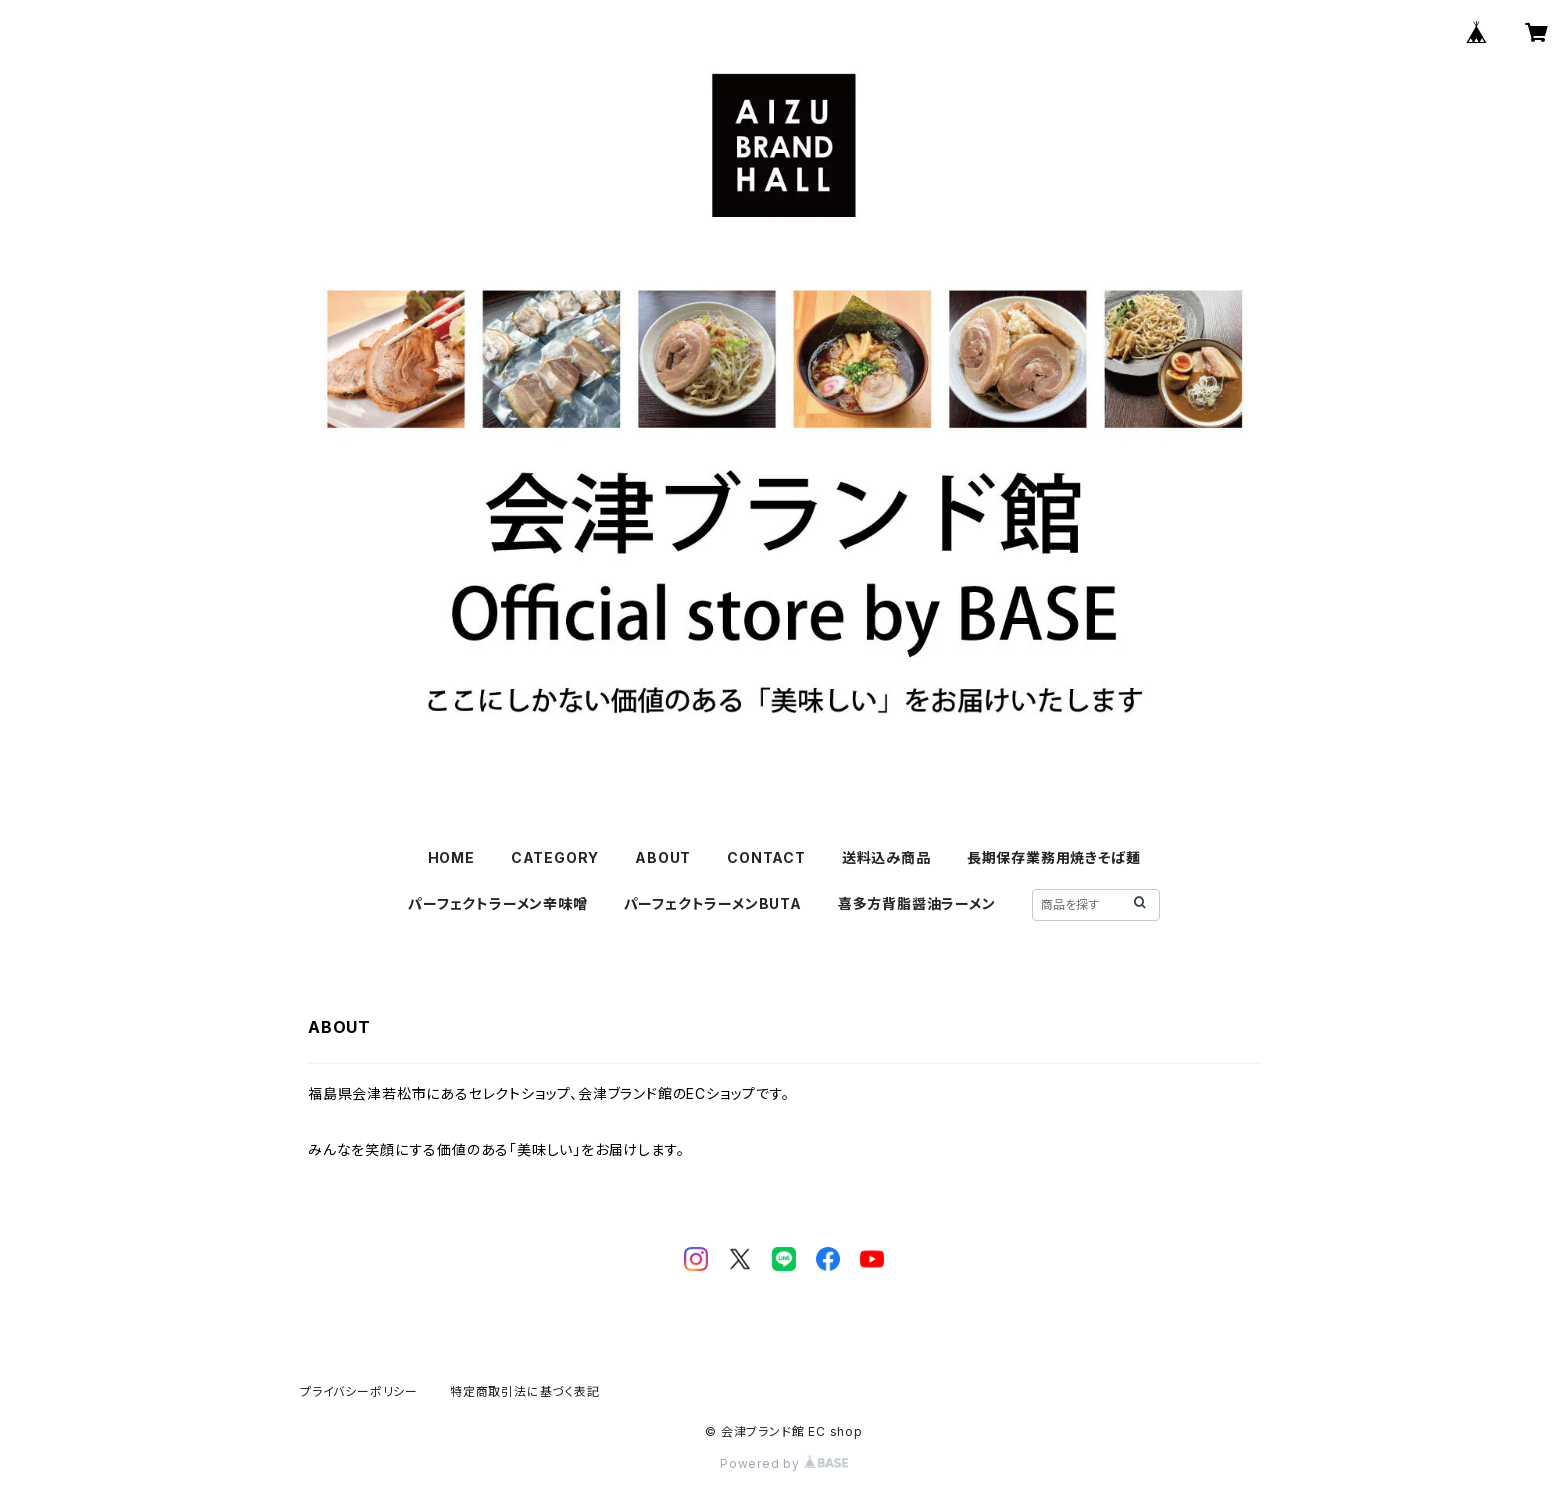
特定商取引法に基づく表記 (525, 1391)
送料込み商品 (886, 857)
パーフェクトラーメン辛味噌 (497, 903)
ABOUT (663, 857)
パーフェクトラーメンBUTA (713, 903)
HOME (451, 857)
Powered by (784, 1463)
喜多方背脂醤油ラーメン (917, 903)
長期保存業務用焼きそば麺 (1054, 857)
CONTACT (766, 857)
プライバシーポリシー (359, 1391)
